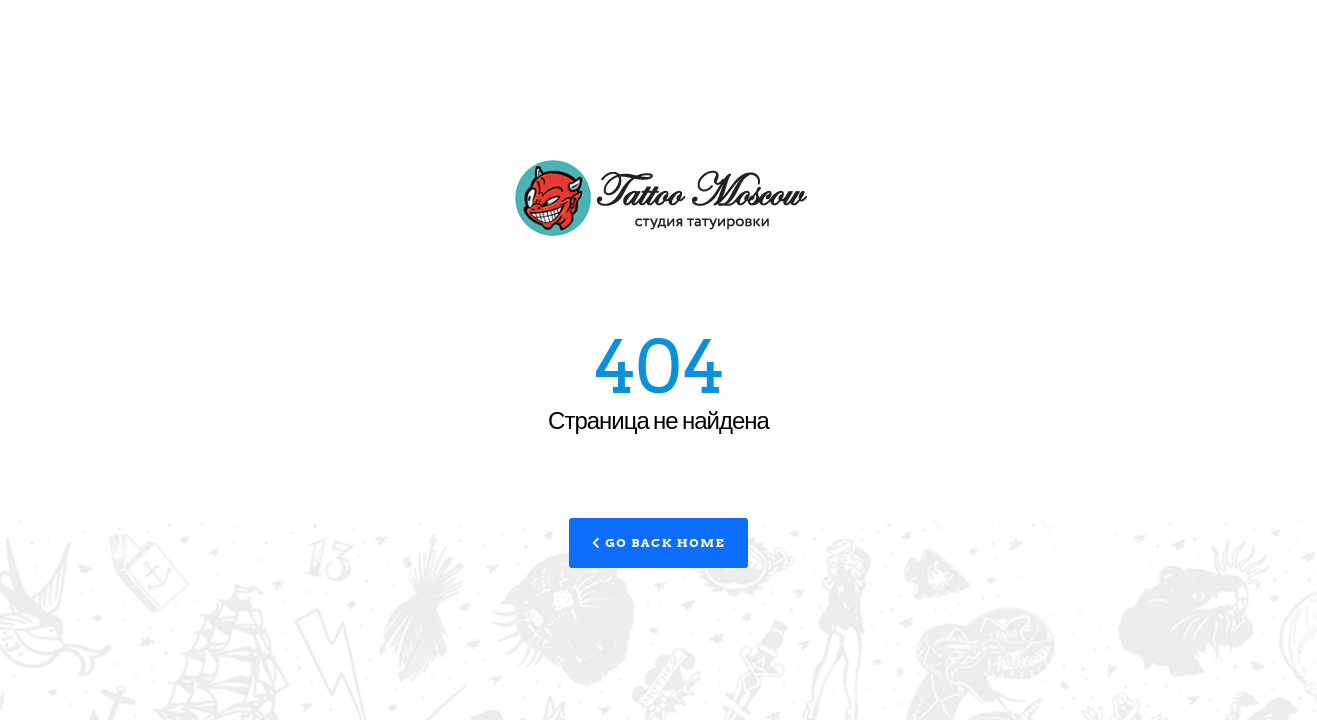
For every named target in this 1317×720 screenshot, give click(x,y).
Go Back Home (658, 542)
